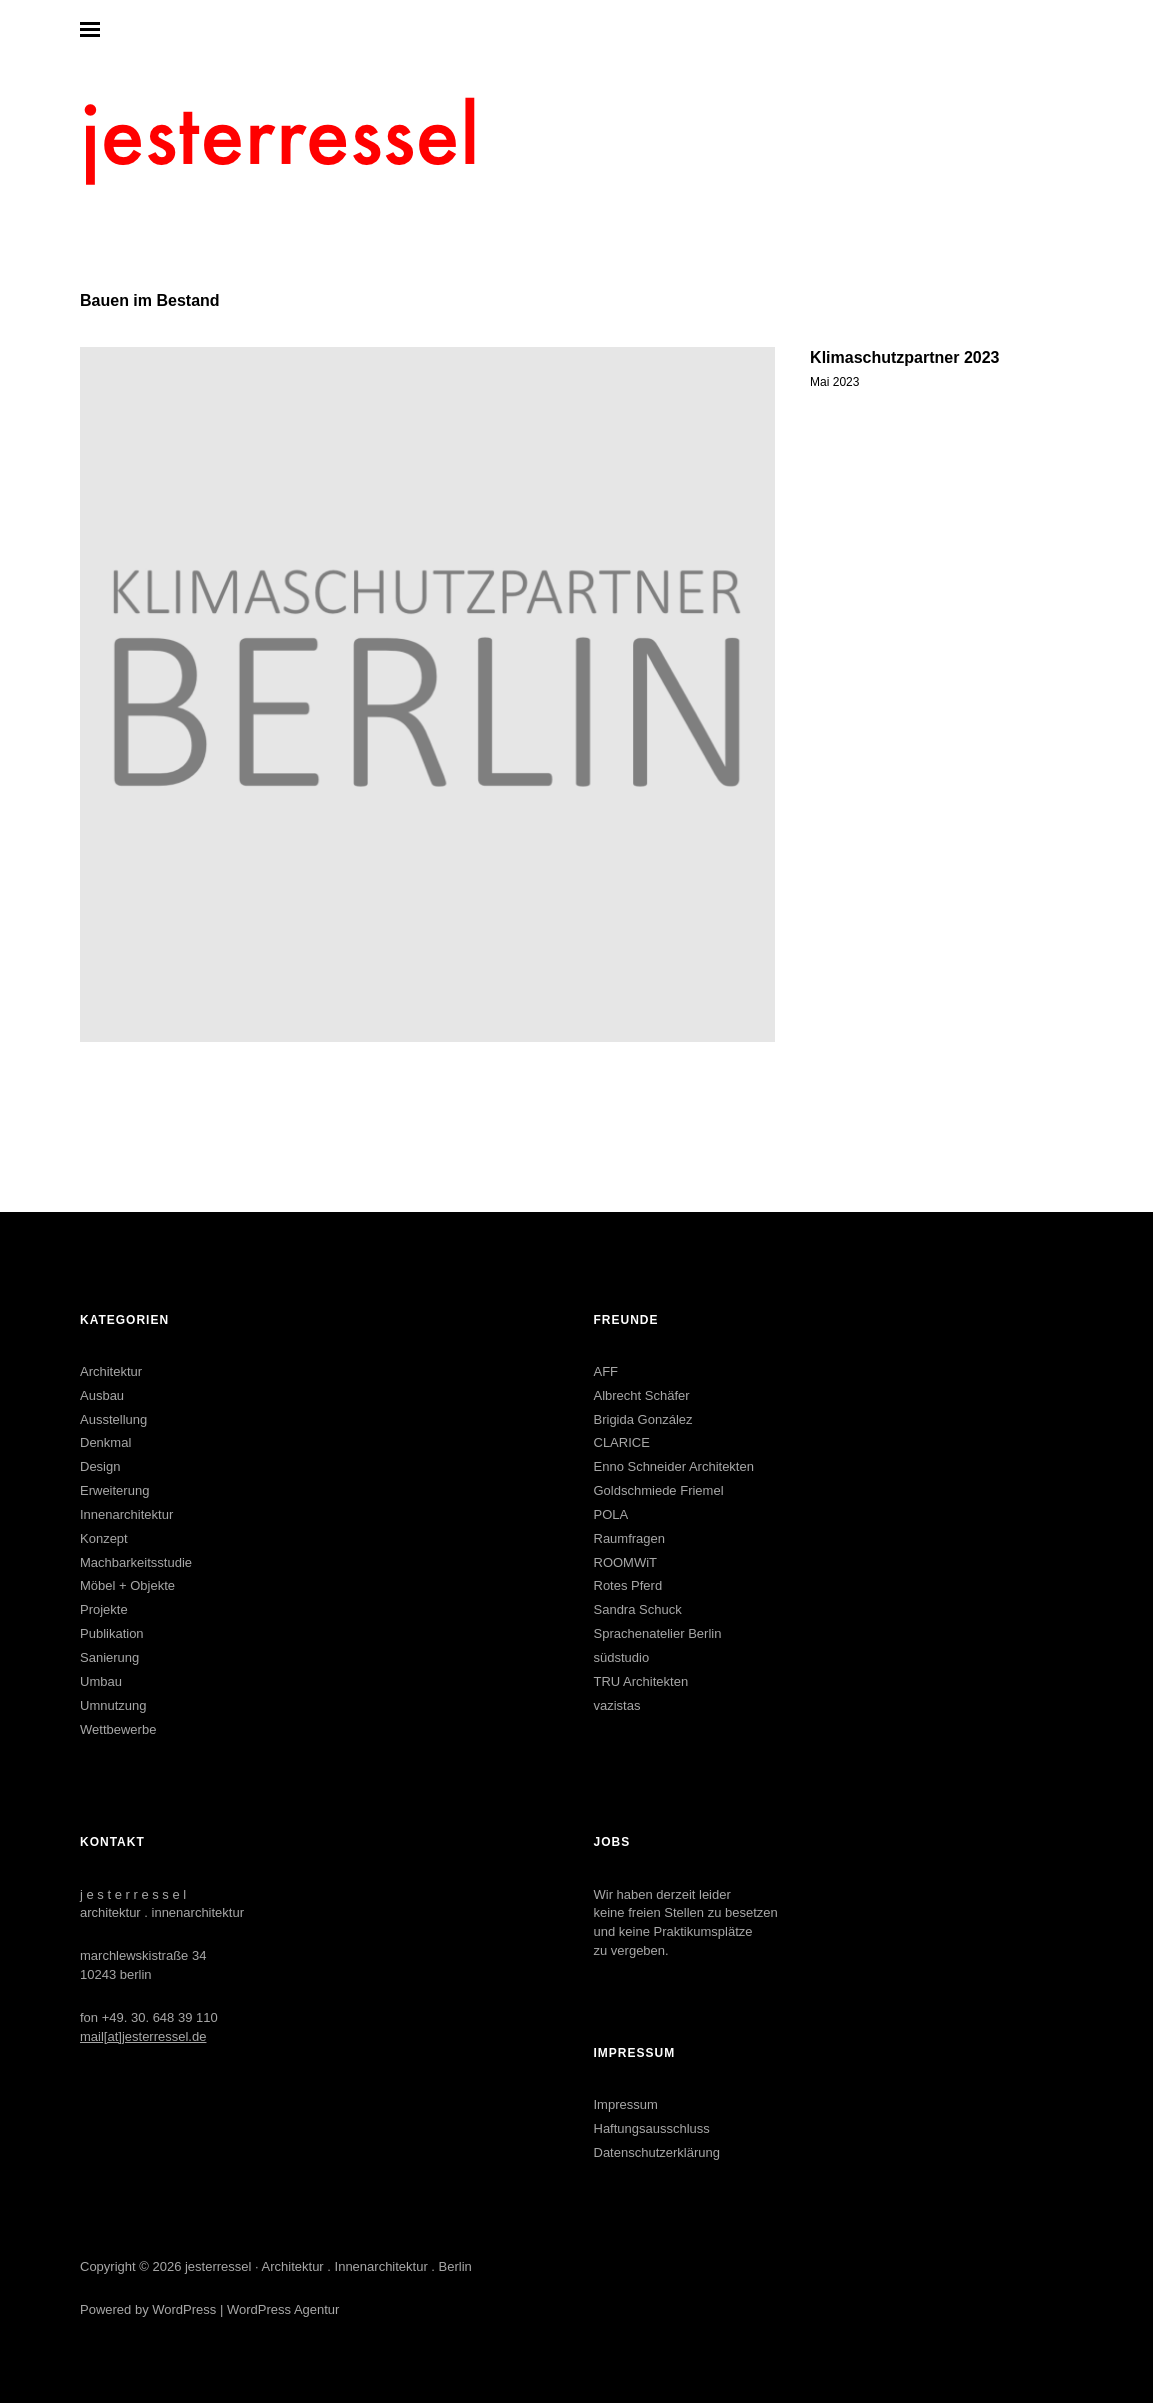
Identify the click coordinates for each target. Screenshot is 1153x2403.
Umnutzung (113, 1705)
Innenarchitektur (126, 1514)
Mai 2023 (834, 382)
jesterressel (218, 2266)
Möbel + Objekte (127, 1585)
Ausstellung (113, 1419)
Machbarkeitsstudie (136, 1562)
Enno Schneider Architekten (674, 1466)
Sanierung (109, 1657)
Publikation (112, 1633)
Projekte (104, 1609)
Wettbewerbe (118, 1729)
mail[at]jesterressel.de (143, 2036)
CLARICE (622, 1442)
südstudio (622, 1657)
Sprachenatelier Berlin (658, 1633)
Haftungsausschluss (652, 2128)
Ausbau (102, 1395)
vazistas (617, 1705)
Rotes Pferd (628, 1585)
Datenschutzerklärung (657, 2152)
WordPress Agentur (283, 2309)
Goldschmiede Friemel (659, 1490)
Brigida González (643, 1419)
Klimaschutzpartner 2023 (904, 357)
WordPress (184, 2309)
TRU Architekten (641, 1681)
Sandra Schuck (638, 1609)
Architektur (111, 1371)
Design (100, 1466)
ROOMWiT (626, 1562)
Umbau (101, 1681)
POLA (611, 1514)
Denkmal (105, 1442)
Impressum (626, 2104)
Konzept (104, 1538)
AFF (606, 1371)
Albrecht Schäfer (642, 1395)
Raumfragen (630, 1538)
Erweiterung (114, 1490)
